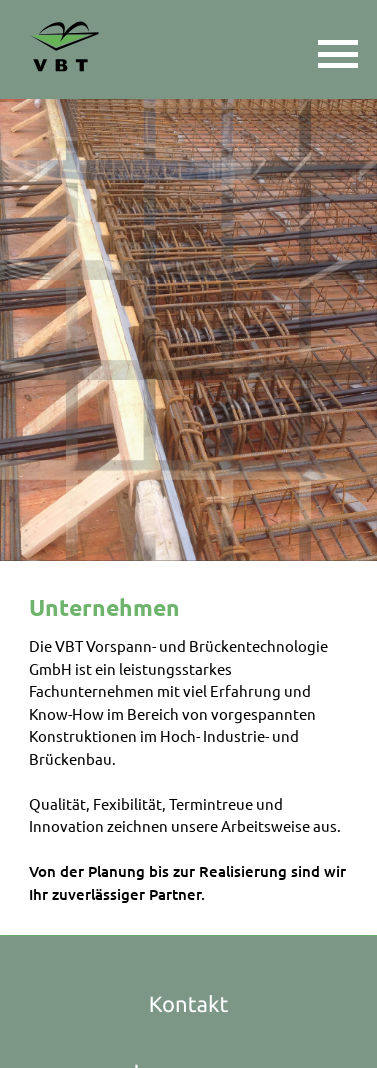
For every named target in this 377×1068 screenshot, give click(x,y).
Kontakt (189, 1004)
